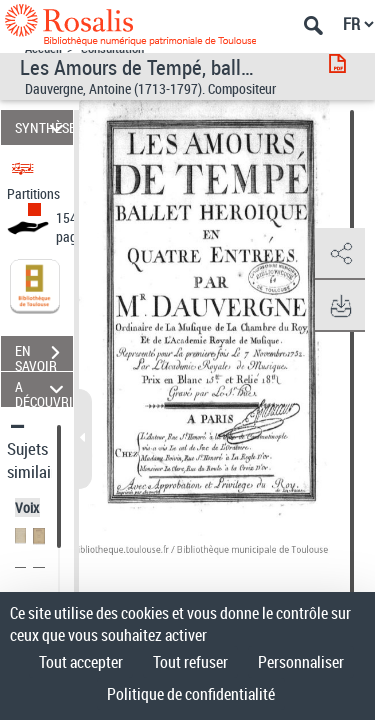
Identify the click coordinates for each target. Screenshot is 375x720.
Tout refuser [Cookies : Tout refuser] (190, 662)
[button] (340, 254)
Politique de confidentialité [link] (191, 694)
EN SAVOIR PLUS (44, 355)
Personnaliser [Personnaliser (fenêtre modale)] (301, 662)
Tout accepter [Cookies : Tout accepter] (81, 662)
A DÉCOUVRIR (44, 389)
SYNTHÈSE (44, 127)
